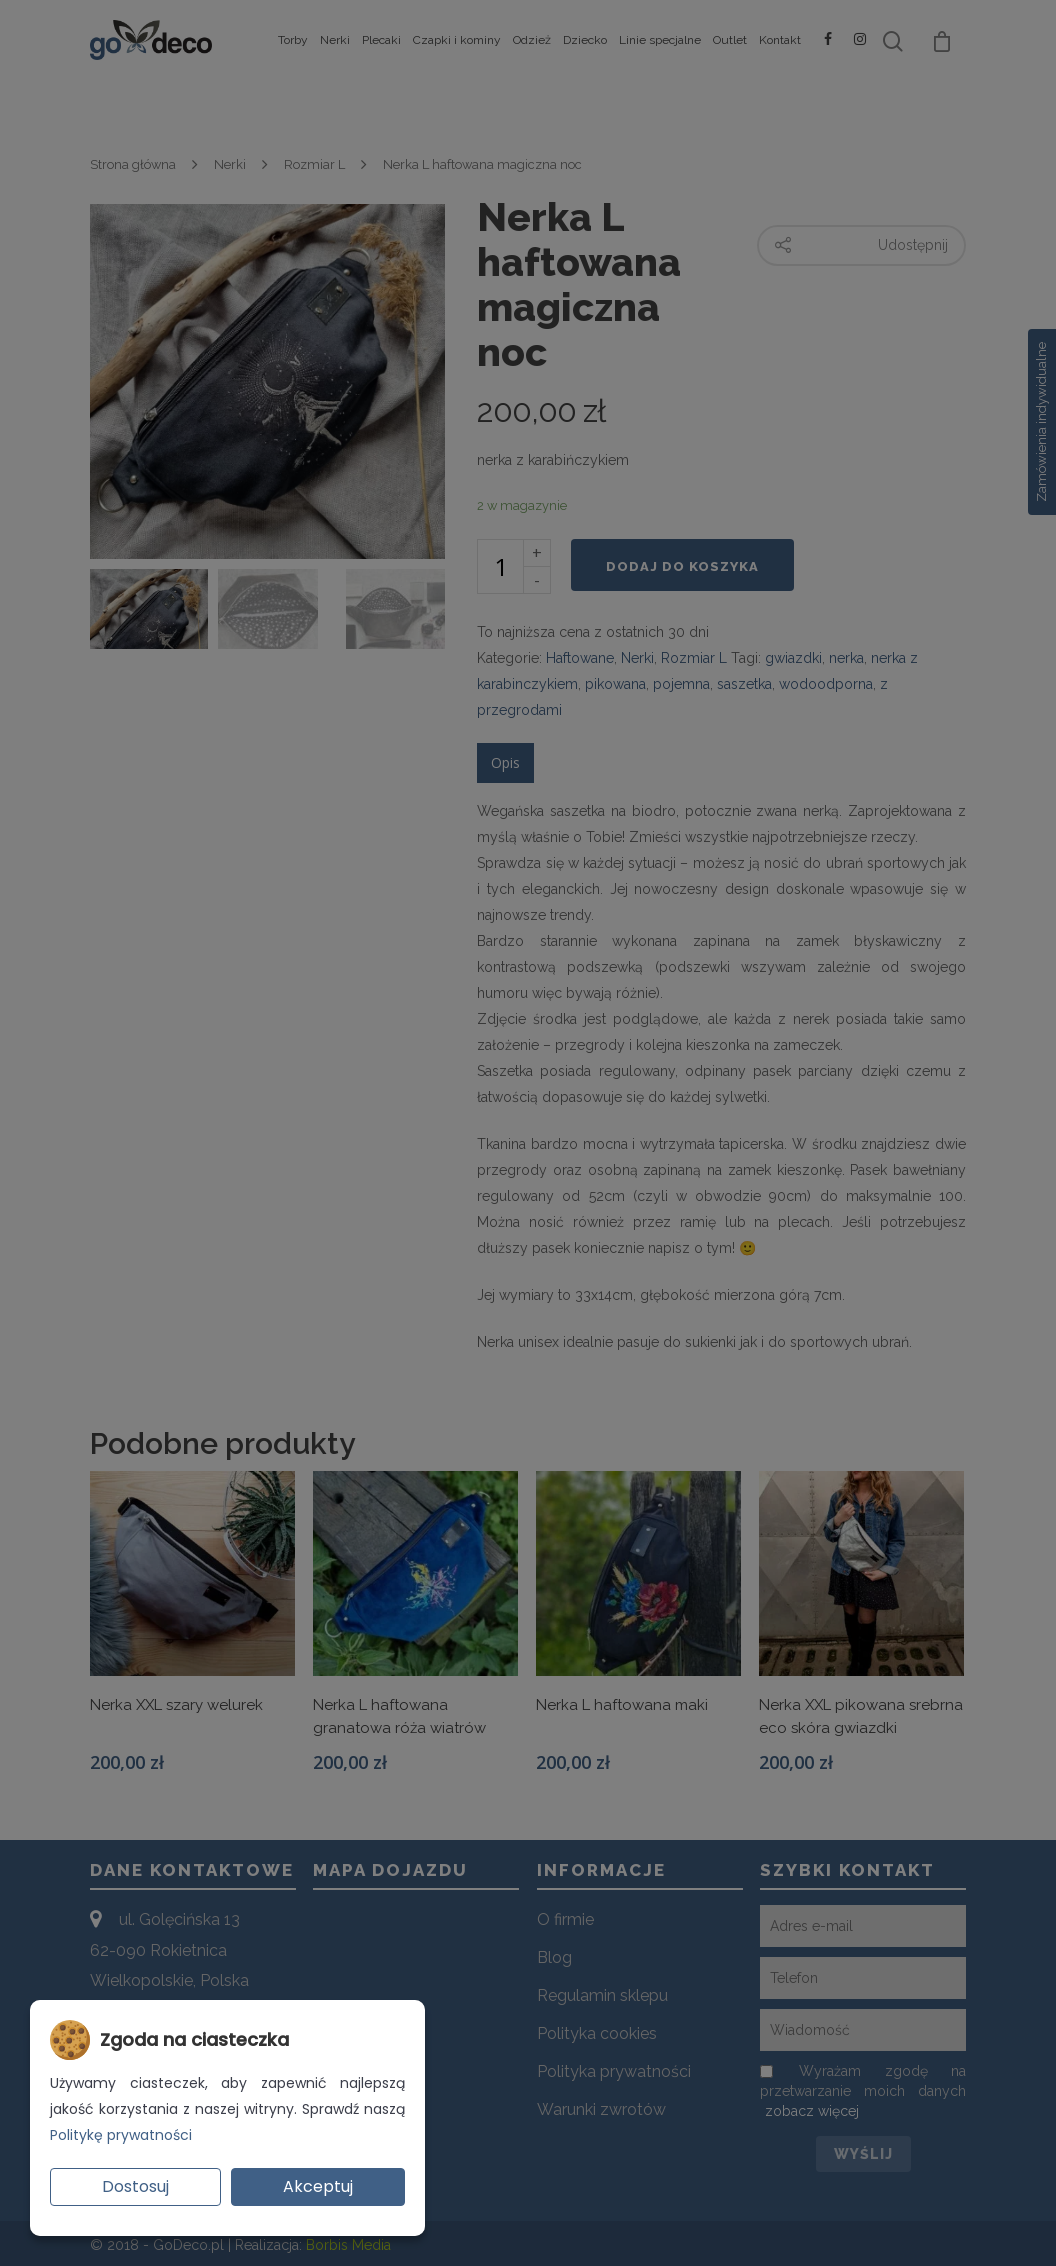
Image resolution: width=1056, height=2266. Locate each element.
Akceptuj (318, 2186)
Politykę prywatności (121, 2135)
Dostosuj (135, 2186)
